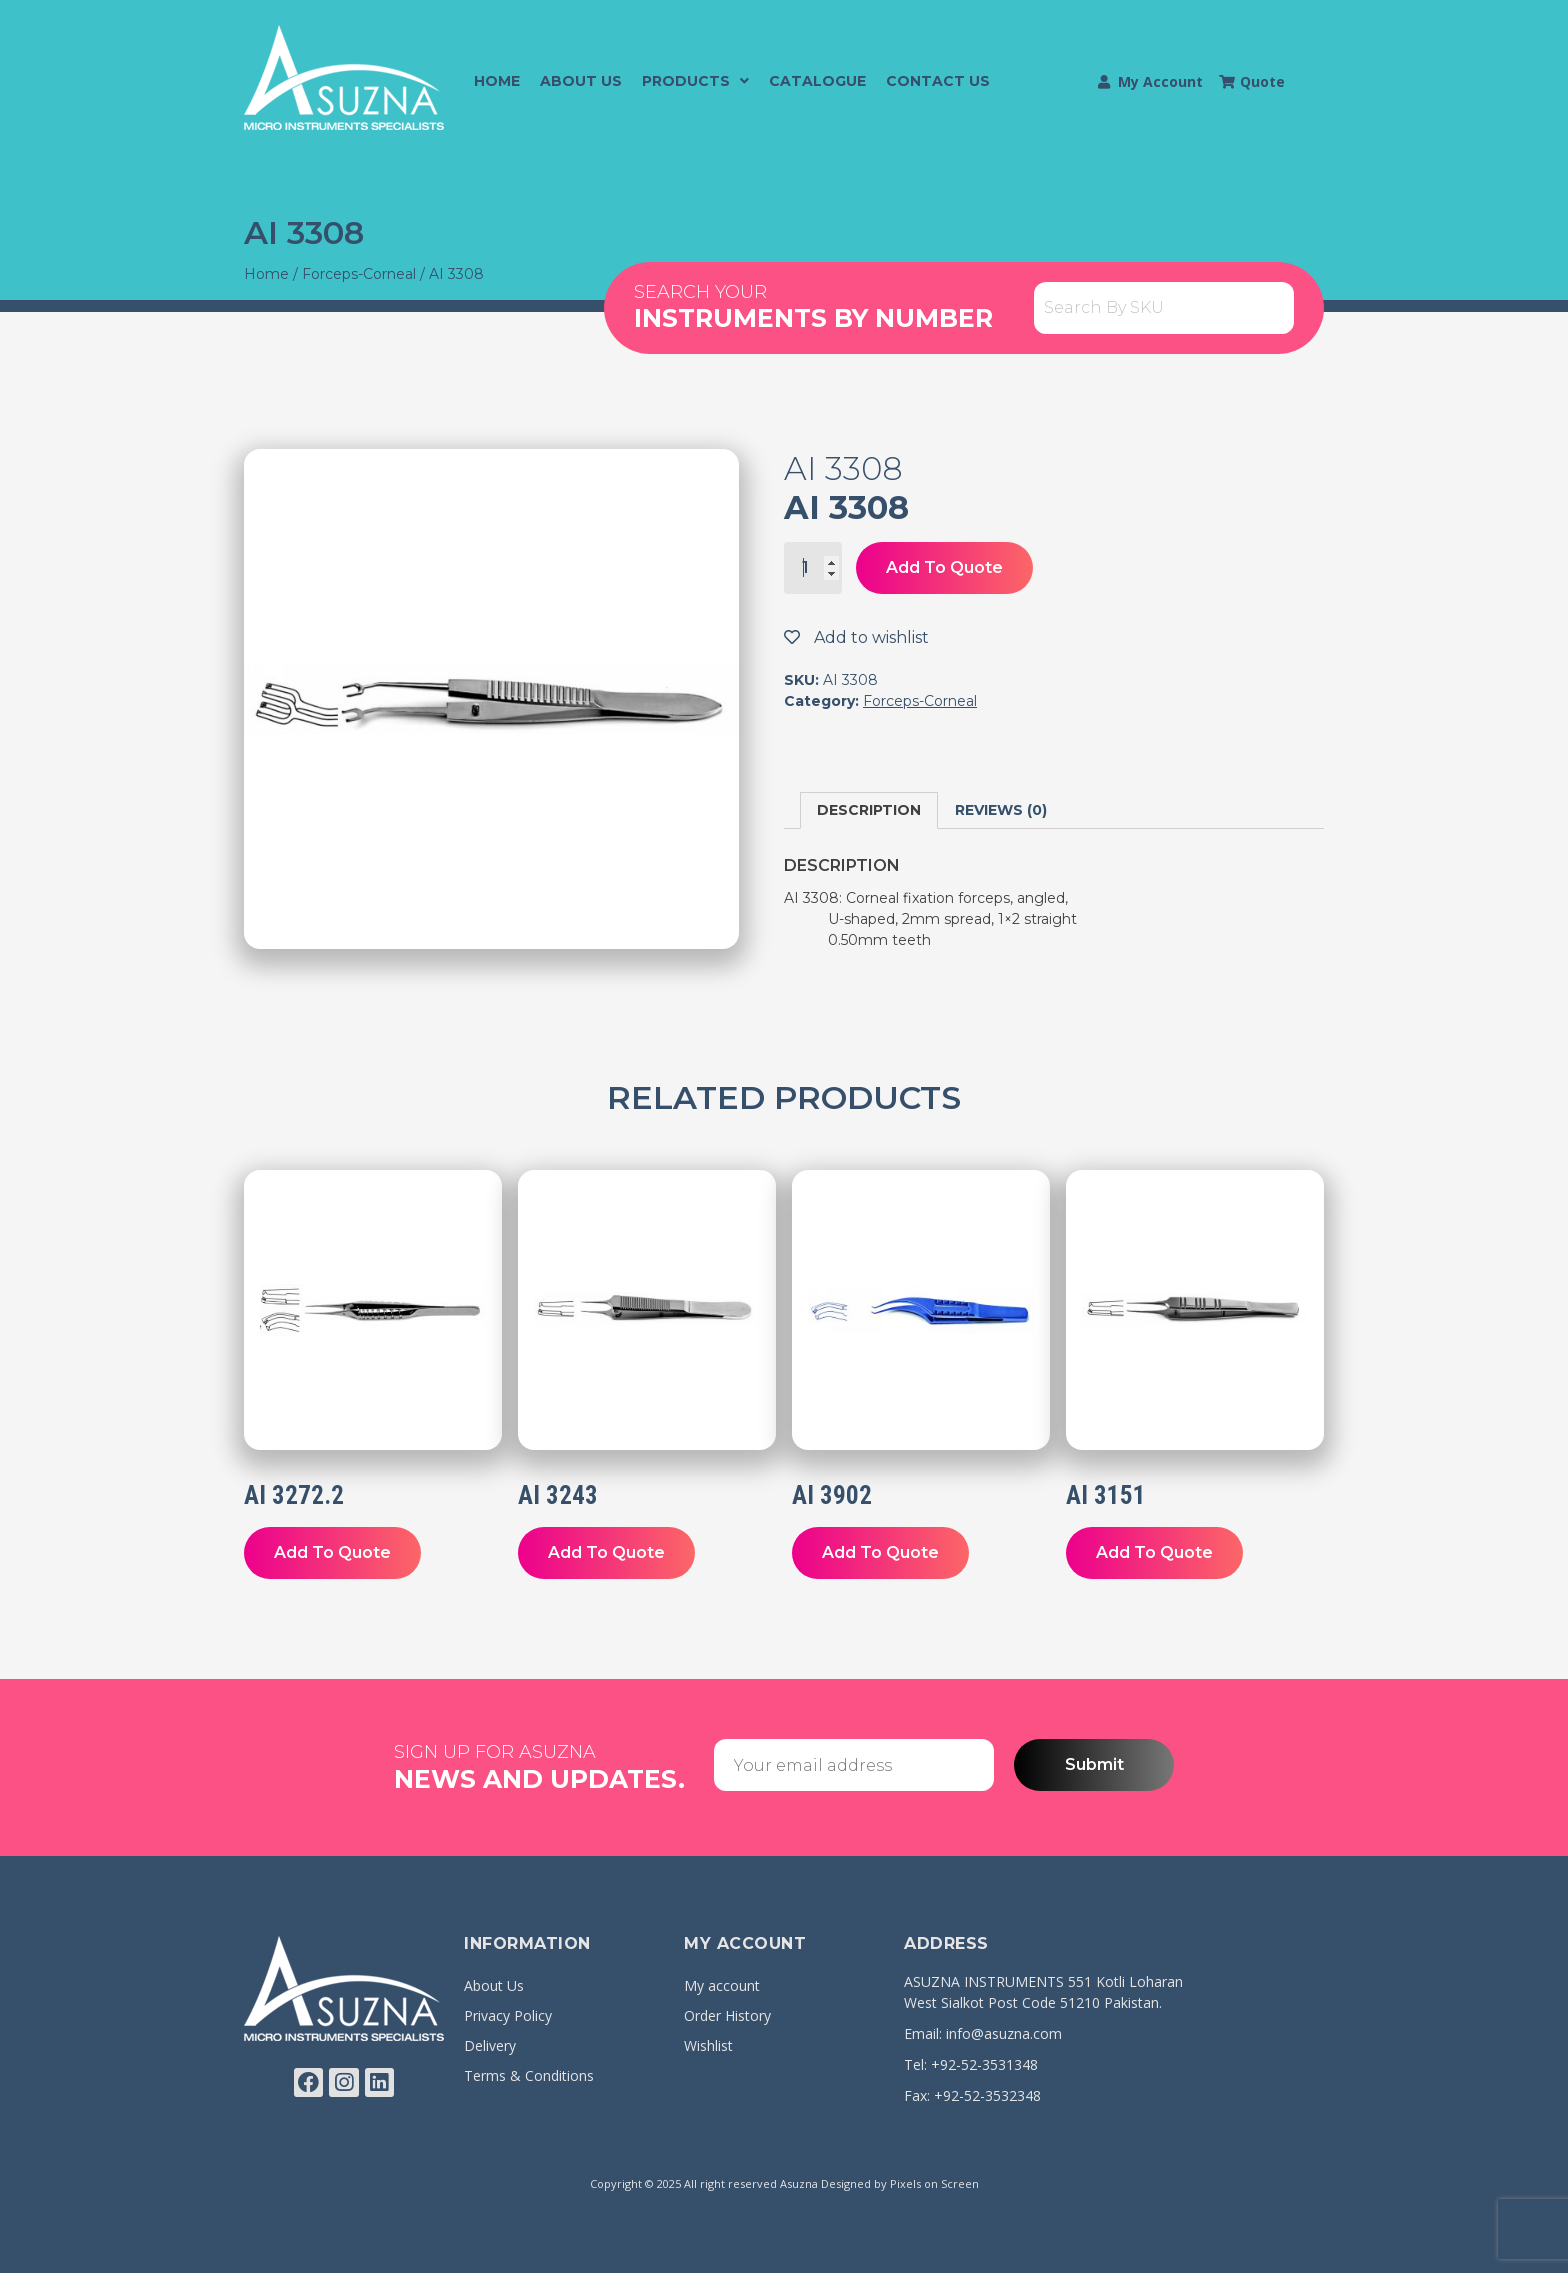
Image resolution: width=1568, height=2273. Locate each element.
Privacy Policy (508, 2015)
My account (722, 1985)
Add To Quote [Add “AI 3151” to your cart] (1154, 1552)
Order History (727, 2015)
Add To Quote (944, 567)
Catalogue (817, 81)
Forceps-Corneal (359, 274)
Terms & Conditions (529, 2075)
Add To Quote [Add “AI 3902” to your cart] (880, 1552)
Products (695, 81)
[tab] (869, 810)
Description (869, 810)
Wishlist (708, 2045)
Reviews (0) (1001, 810)
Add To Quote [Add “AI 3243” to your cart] (606, 1552)
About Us (581, 81)
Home (497, 81)
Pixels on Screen (934, 2183)
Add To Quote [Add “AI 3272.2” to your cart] (332, 1552)
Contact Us (938, 81)
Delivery (490, 2045)
